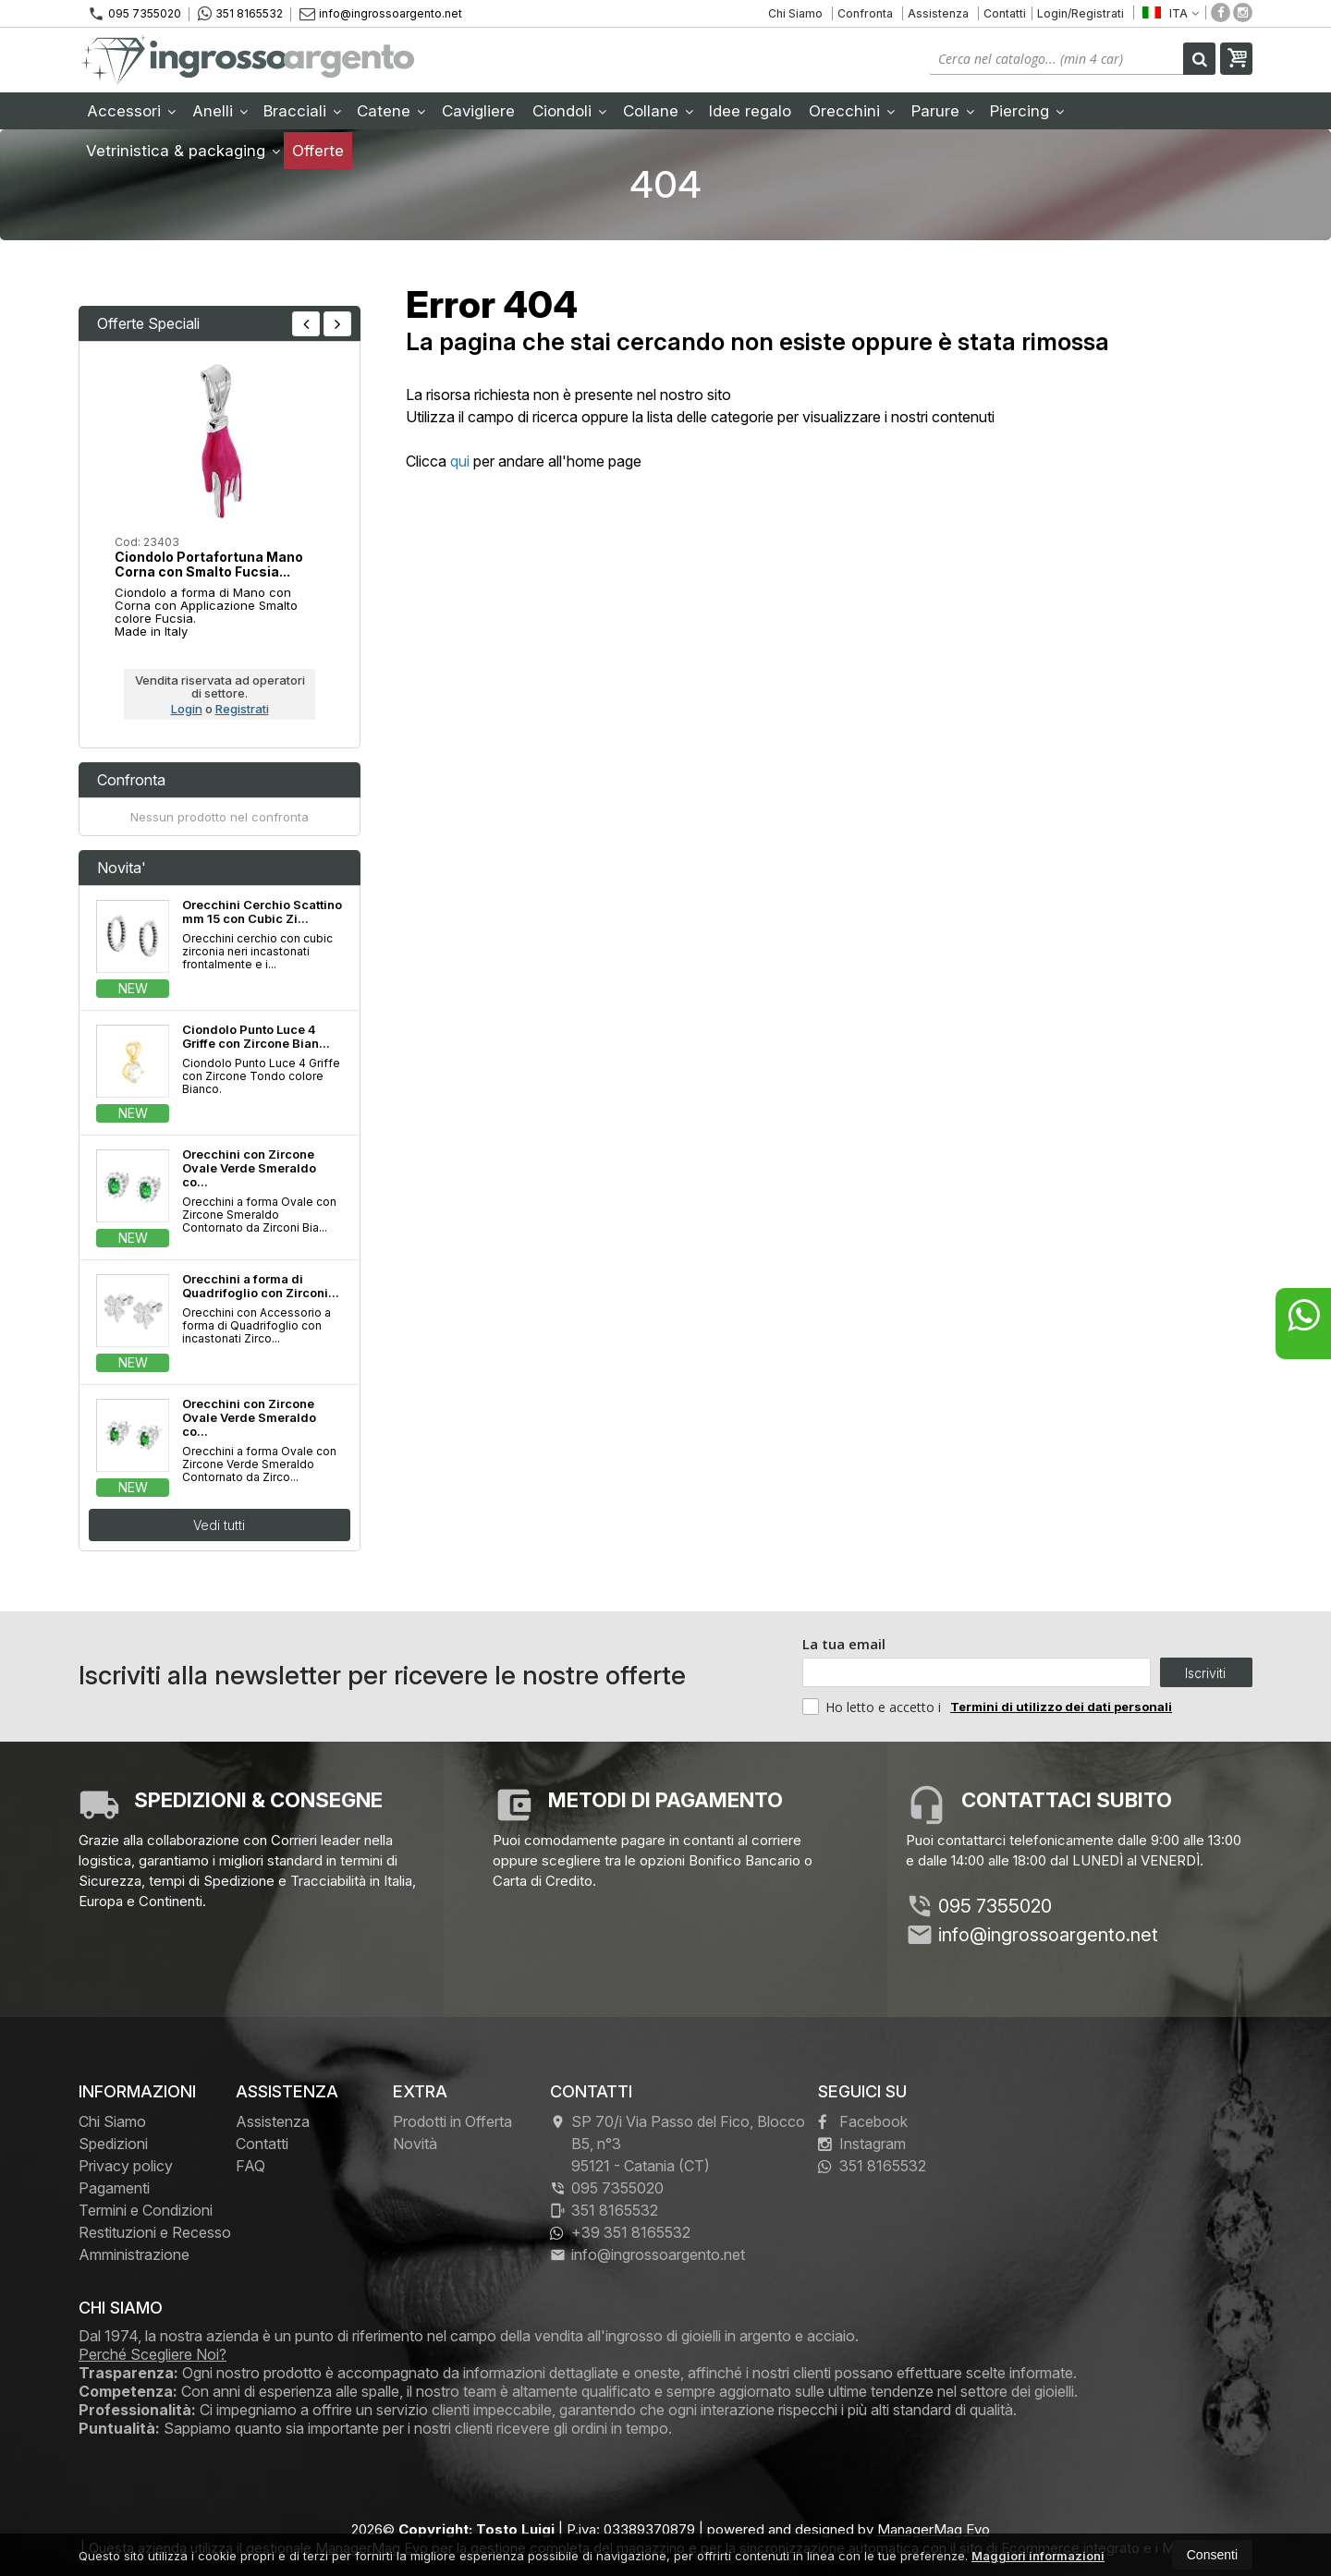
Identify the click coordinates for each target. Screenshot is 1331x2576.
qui (460, 461)
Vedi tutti (219, 1525)
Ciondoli (569, 111)
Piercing (1027, 111)
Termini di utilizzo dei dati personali (1061, 1706)
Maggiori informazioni (1038, 2555)
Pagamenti (114, 2188)
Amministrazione (134, 2254)
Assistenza (938, 13)
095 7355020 (134, 14)
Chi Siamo (795, 13)
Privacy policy (126, 2166)
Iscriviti (1205, 1673)
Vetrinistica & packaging (183, 150)
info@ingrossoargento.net (380, 13)
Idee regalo (750, 111)
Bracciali (302, 111)
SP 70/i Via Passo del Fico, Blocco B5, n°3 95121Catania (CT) (677, 2143)
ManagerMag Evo (933, 2529)
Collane (658, 111)
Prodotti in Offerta (452, 2121)
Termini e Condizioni (146, 2210)
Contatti (1004, 13)
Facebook (863, 2121)
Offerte (318, 150)
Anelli (220, 111)
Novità (415, 2143)
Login (186, 708)
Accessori (131, 111)
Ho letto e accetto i (873, 1706)
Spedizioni (113, 2143)
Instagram (862, 2143)
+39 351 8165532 (620, 2232)
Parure (942, 111)
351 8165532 (240, 14)
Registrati (242, 708)
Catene (391, 111)
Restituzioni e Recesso (155, 2232)
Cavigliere (478, 111)
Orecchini (852, 111)
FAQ (250, 2166)
